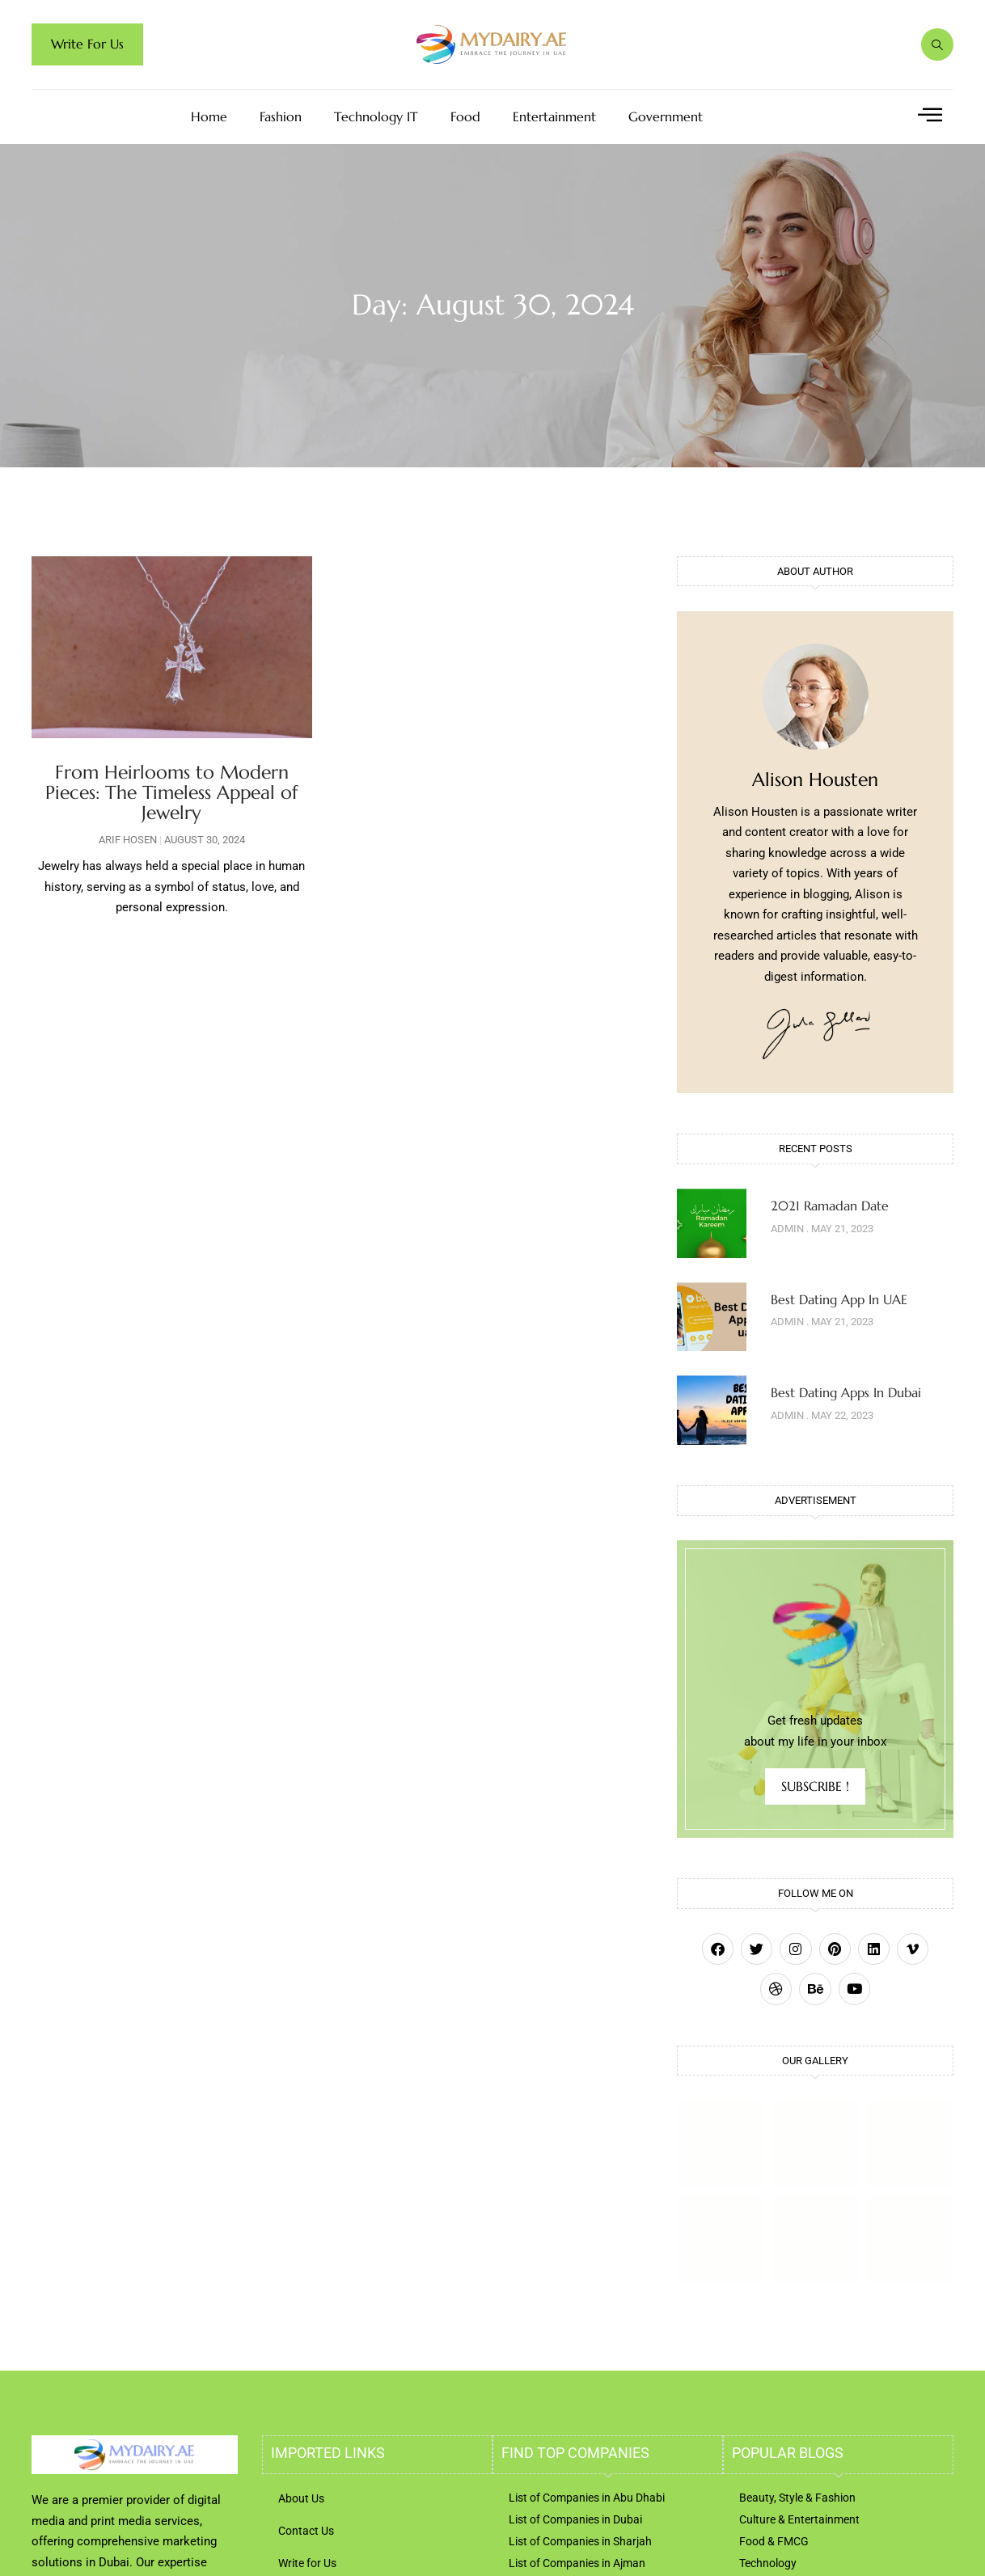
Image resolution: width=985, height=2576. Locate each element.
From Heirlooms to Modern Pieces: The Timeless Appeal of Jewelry (171, 793)
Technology (768, 2563)
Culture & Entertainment (799, 2519)
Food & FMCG (774, 2541)
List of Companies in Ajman (577, 2563)
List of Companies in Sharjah (580, 2541)
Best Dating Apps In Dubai (846, 1392)
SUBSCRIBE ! (815, 1786)
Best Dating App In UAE (839, 1299)
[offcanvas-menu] (930, 115)
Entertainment (554, 117)
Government (665, 117)
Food (465, 117)
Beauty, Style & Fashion (797, 2497)
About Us (301, 2498)
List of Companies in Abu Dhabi (587, 2497)
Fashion (281, 117)
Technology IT (376, 117)
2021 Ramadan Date (830, 1205)
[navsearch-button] (937, 44)
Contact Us (306, 2530)
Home (209, 117)
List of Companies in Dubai (575, 2519)
